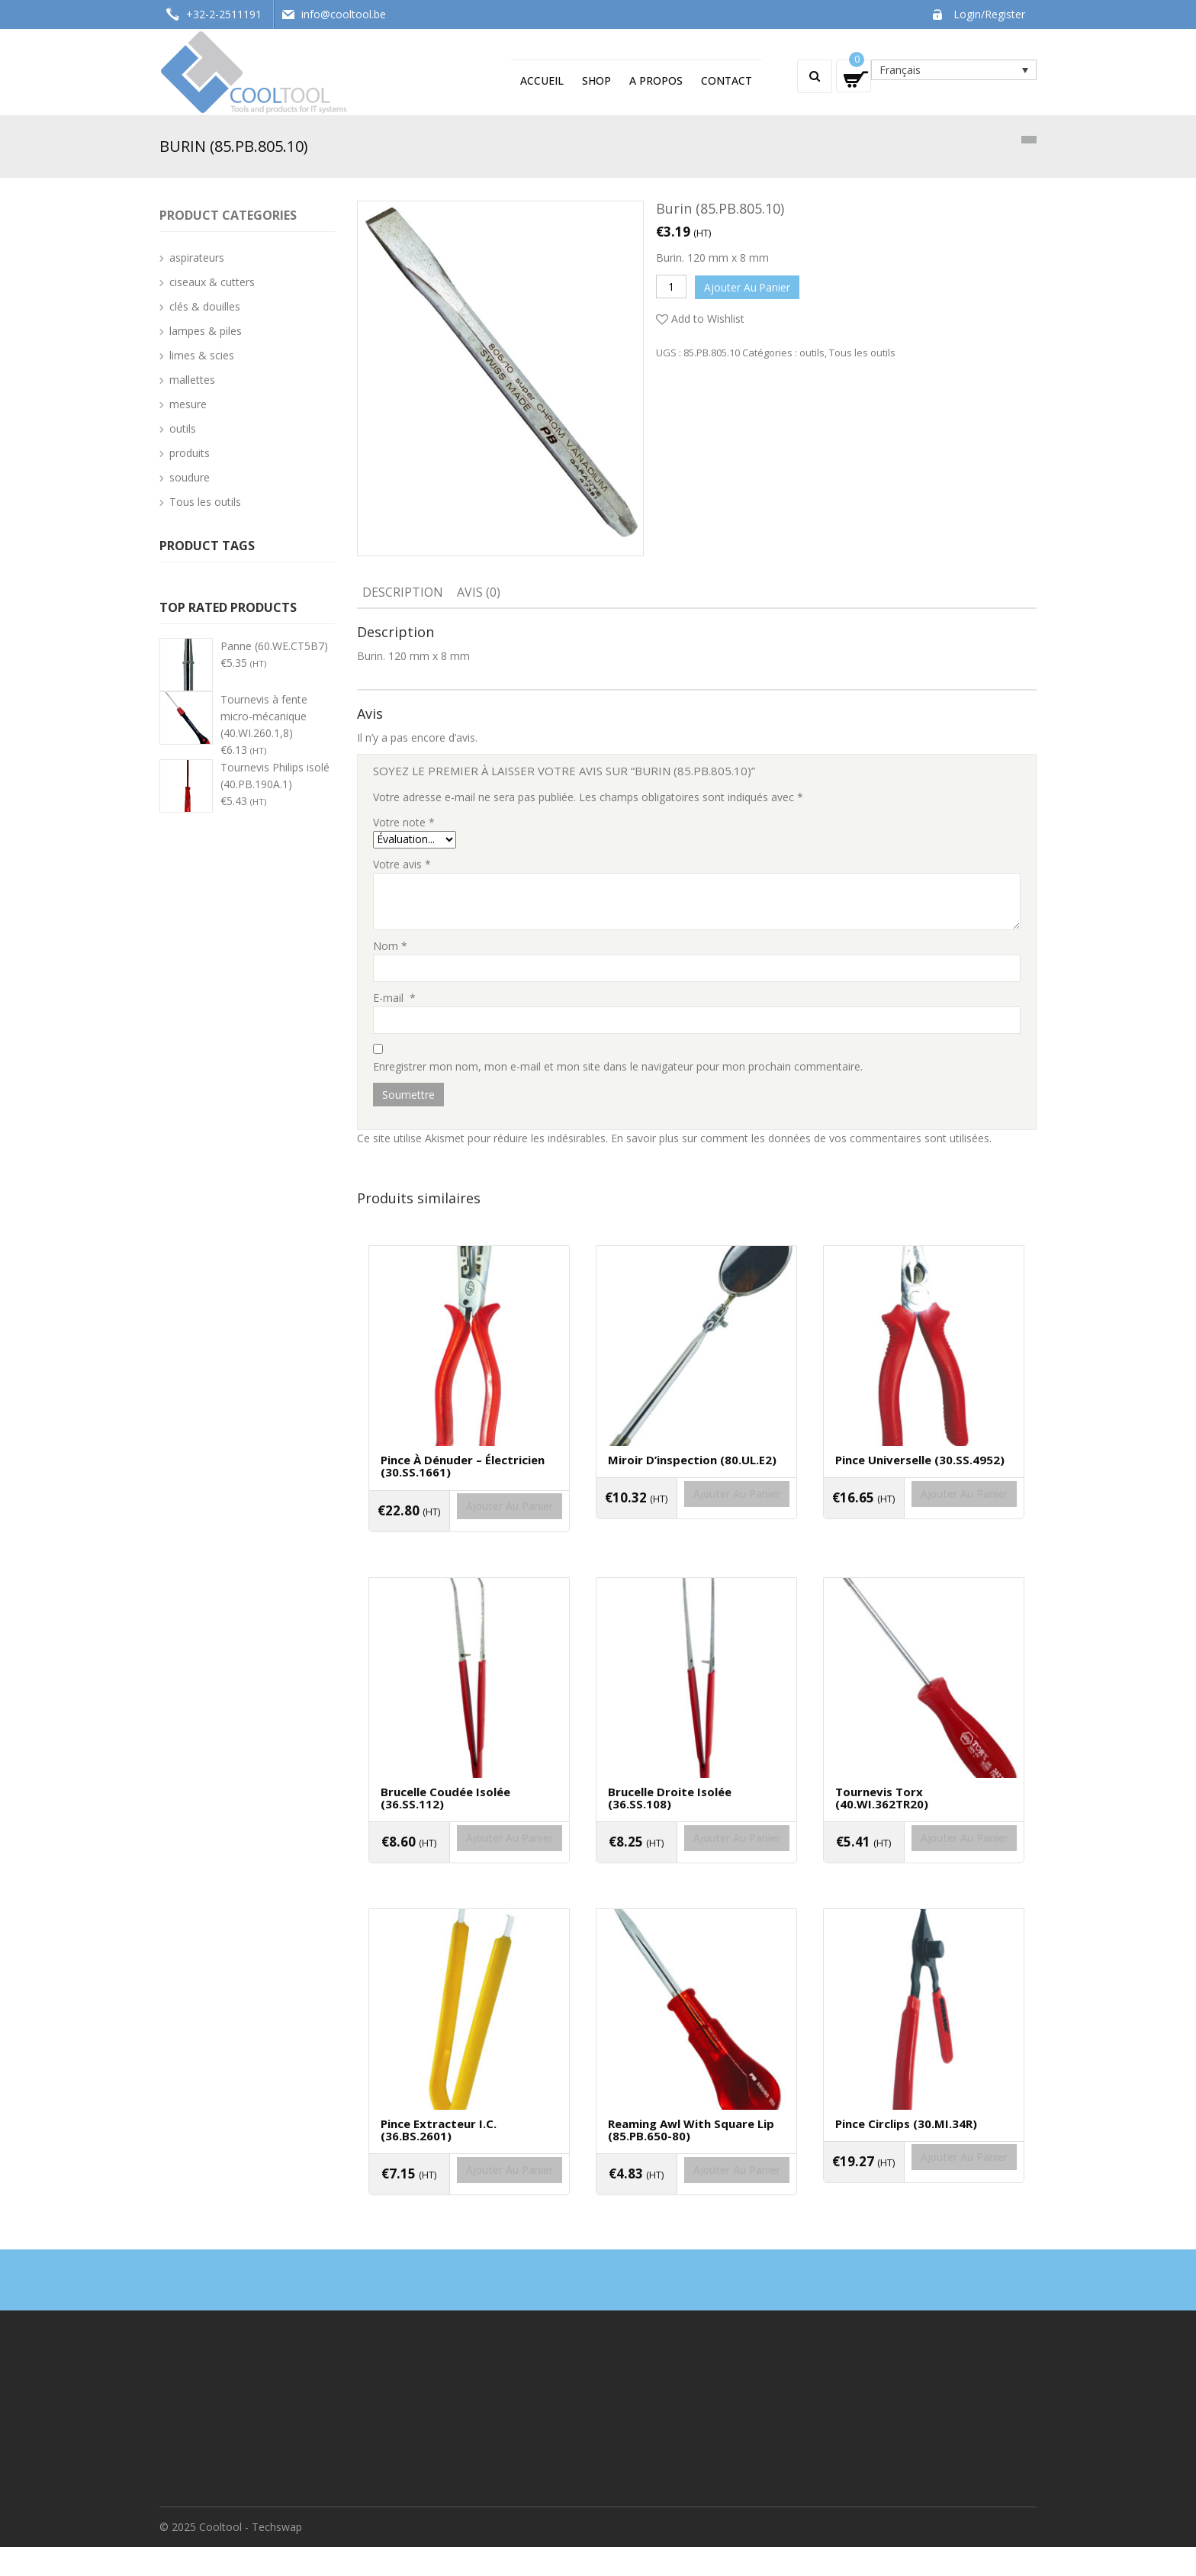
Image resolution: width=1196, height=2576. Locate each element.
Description (402, 592)
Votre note (404, 822)
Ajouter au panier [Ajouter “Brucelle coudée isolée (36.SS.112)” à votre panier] (469, 1868)
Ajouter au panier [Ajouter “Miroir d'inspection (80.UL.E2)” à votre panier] (696, 1515)
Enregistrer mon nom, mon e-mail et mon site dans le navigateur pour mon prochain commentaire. (618, 1066)
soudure (189, 477)
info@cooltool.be (343, 14)
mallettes (192, 379)
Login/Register (989, 14)
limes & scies (201, 355)
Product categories (228, 215)
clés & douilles (204, 306)
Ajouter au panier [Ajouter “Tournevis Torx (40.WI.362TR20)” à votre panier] (923, 1868)
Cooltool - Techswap (250, 2556)
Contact (726, 80)
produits (189, 453)
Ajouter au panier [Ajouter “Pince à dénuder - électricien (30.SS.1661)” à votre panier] (469, 1527)
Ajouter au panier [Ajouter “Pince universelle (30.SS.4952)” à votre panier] (923, 1515)
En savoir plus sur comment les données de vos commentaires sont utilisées (800, 1138)
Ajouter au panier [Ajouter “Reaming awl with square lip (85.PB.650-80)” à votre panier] (696, 2210)
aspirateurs (196, 257)
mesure (188, 404)
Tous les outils (862, 349)
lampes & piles (205, 331)
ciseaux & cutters (212, 282)
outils (812, 349)
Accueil (542, 80)
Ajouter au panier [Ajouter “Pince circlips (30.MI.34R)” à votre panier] (923, 2197)
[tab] (402, 594)
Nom (390, 946)
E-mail (394, 997)
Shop (596, 80)
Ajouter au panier (749, 286)
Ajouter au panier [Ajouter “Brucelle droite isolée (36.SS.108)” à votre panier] (696, 1868)
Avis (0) (478, 592)
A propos (656, 80)
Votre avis (402, 864)
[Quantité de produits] (671, 286)
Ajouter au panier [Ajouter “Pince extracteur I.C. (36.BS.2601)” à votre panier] (469, 2210)
